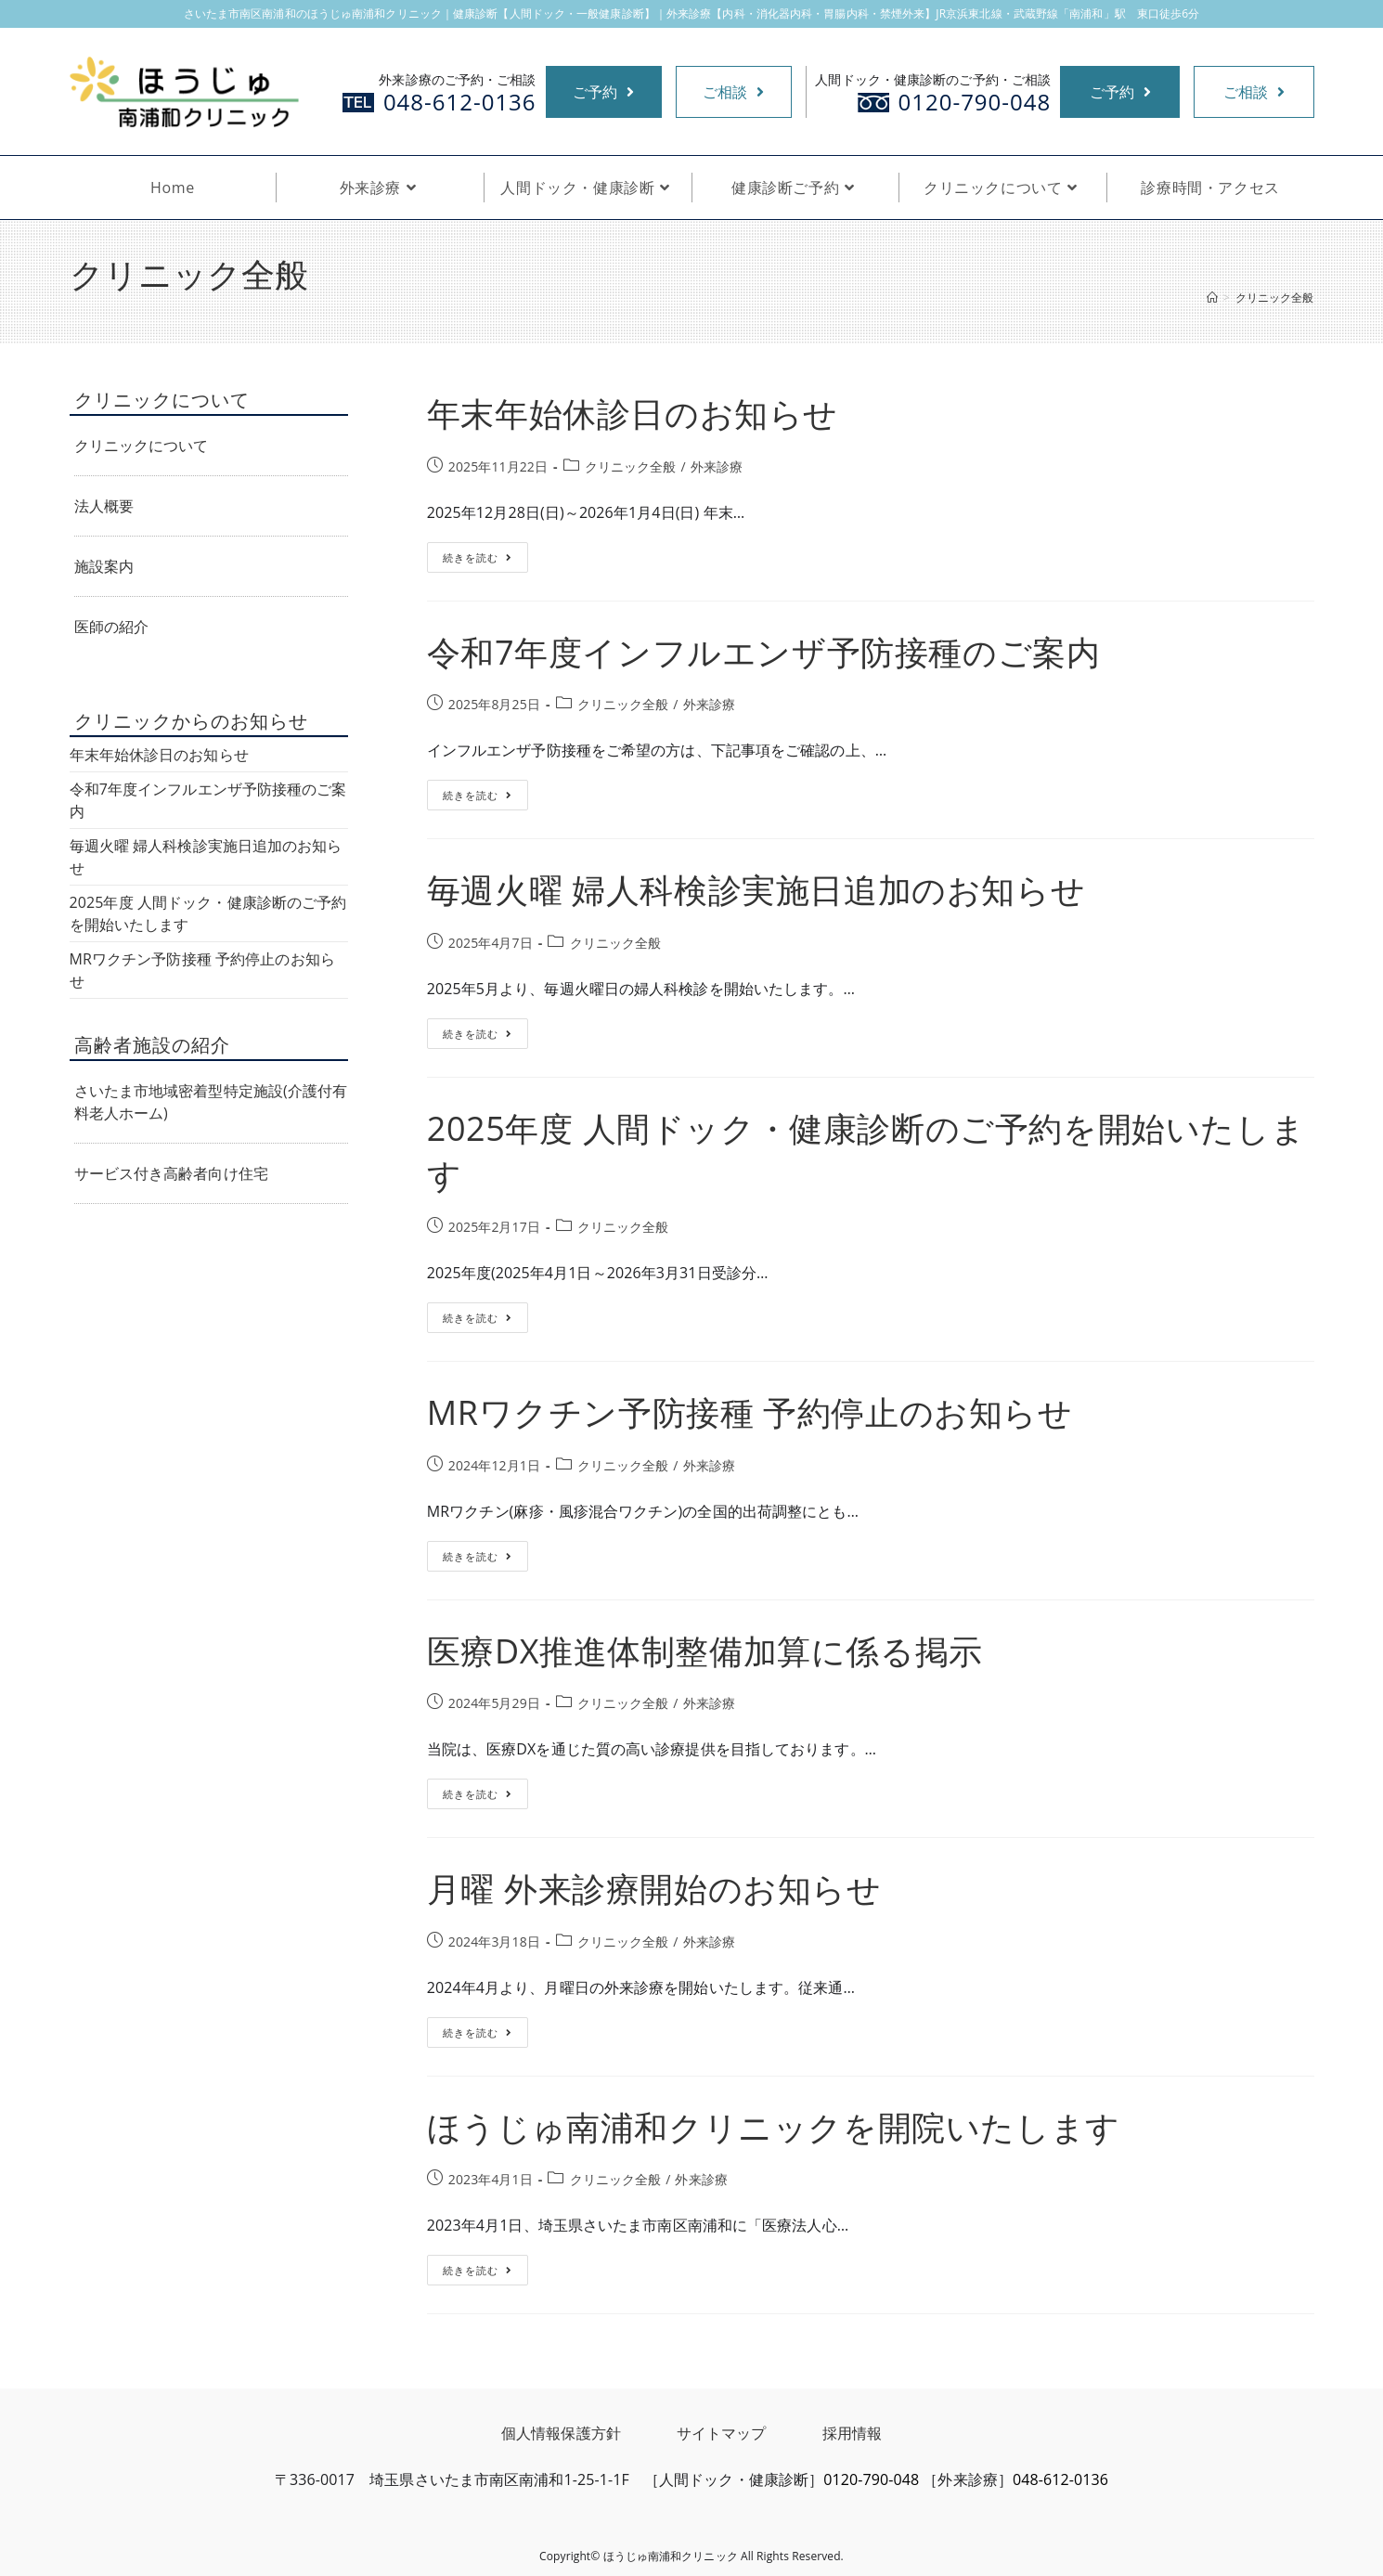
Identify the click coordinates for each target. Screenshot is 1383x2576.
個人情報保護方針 (561, 2433)
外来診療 (717, 466)
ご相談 (733, 92)
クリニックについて (141, 445)
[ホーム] (1212, 297)
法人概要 (104, 506)
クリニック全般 (631, 466)
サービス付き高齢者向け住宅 (171, 1173)
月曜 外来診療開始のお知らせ (654, 1888)
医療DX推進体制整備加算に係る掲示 (705, 1651)
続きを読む (477, 561)
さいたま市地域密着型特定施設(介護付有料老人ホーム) (211, 1102)
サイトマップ (722, 2433)
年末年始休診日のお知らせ (632, 413)
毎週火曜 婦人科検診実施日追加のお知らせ (756, 890)
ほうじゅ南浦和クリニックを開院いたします (773, 2127)
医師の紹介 (111, 626)
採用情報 (852, 2433)
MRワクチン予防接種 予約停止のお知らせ (750, 1412)
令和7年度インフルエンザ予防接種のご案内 (764, 652)
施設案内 (104, 566)
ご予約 (603, 92)
